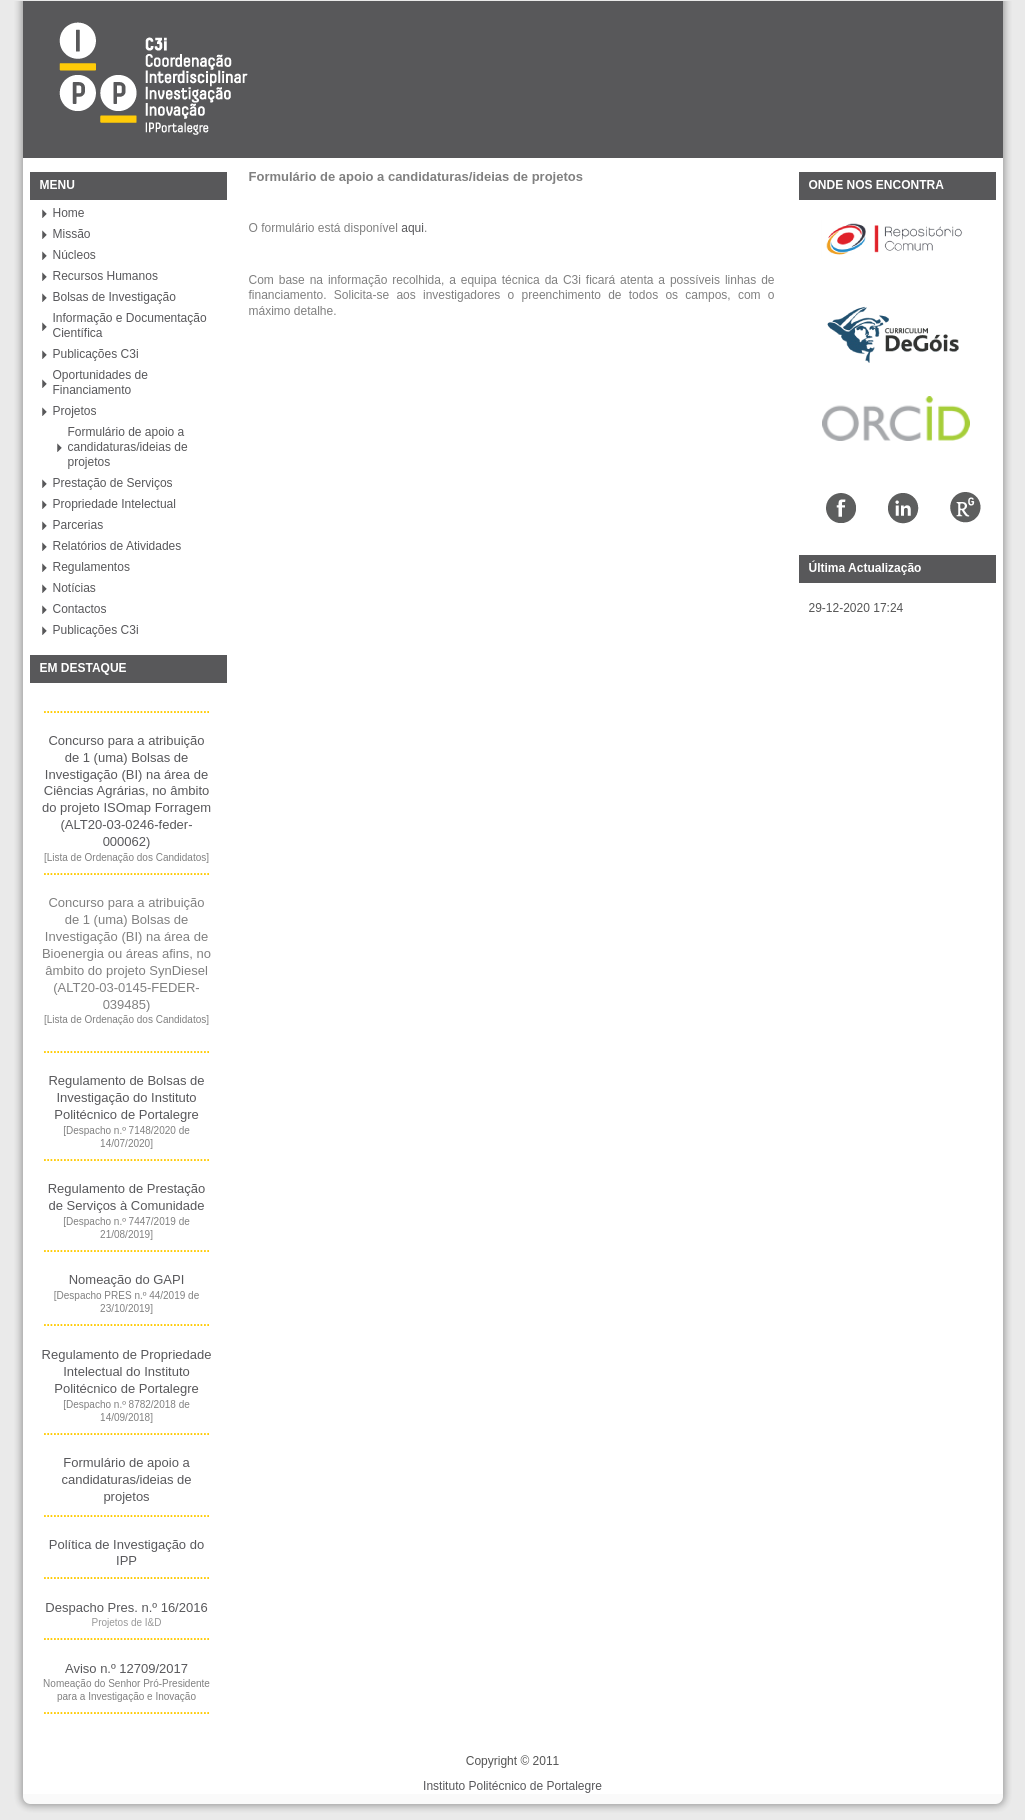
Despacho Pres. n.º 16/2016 (126, 1607)
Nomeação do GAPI (127, 1279)
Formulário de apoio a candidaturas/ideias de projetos (126, 1479)
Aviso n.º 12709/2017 (126, 1668)
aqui (412, 228)
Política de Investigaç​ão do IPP (126, 1552)
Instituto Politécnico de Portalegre (512, 1786)
